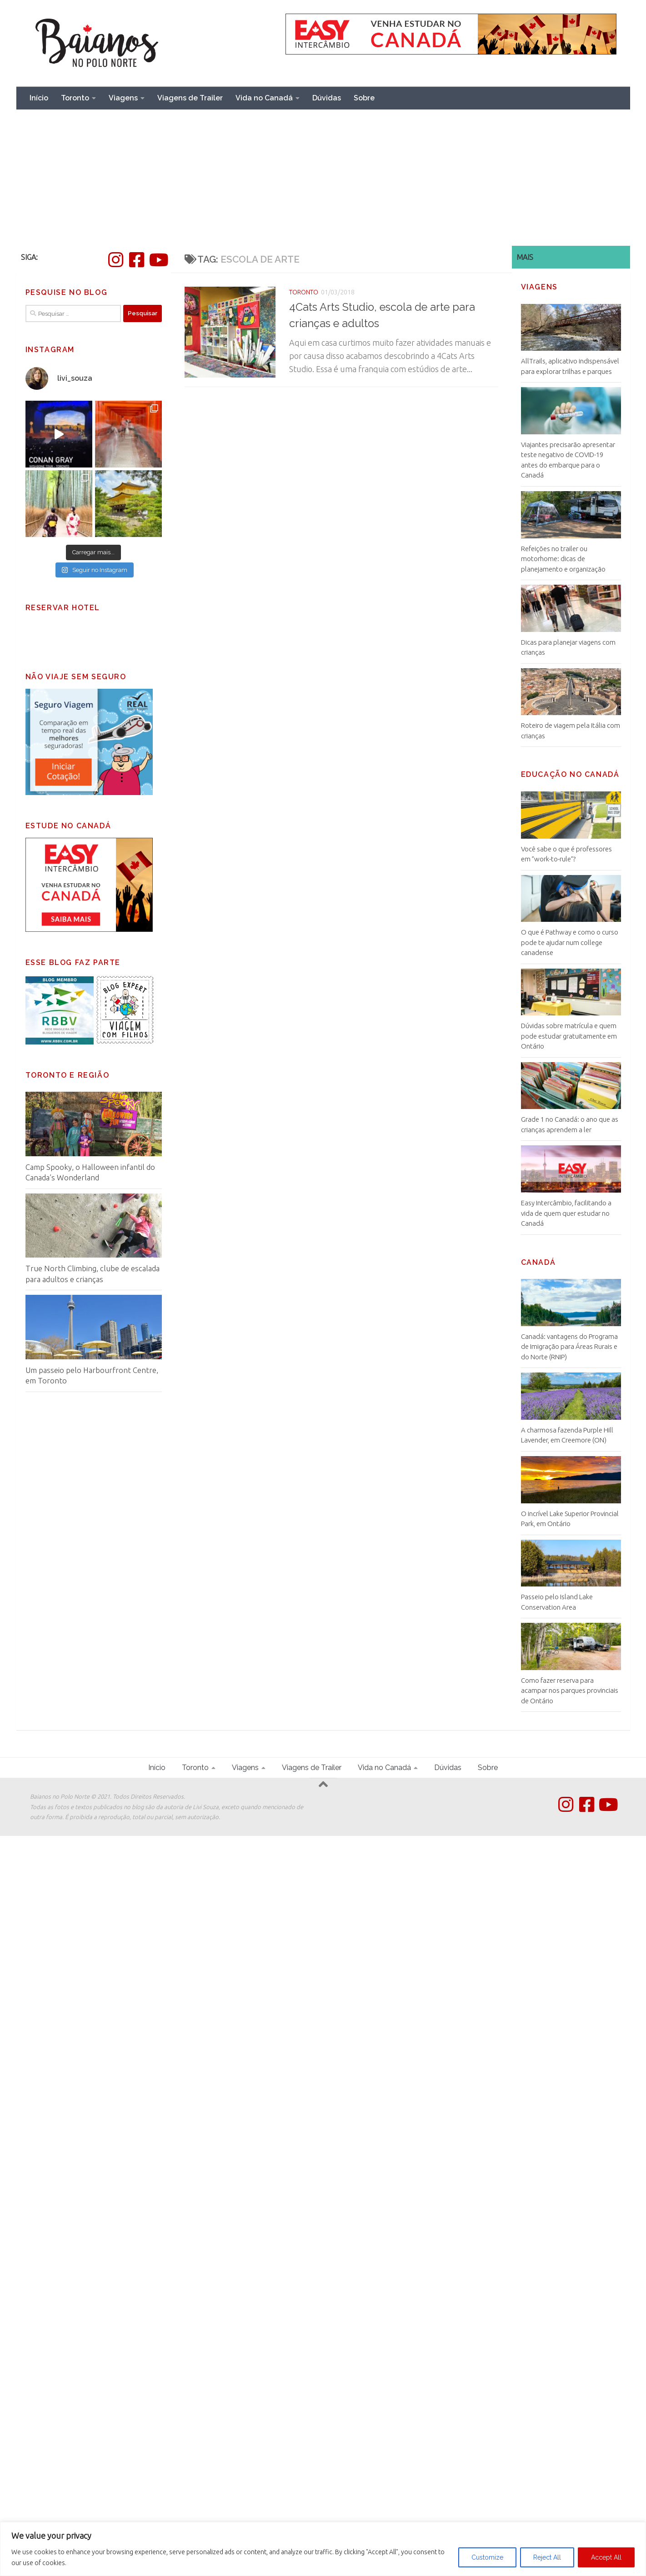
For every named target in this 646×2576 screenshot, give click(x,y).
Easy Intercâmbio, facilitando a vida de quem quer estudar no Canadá (566, 1213)
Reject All (547, 2557)
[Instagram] (116, 260)
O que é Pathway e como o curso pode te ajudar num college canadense (569, 942)
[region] (323, 2549)
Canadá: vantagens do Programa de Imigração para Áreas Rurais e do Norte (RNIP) (569, 1347)
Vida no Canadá (264, 98)
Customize (487, 2557)
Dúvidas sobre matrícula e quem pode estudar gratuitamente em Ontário (569, 1036)
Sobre (364, 98)
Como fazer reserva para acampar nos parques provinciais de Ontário (569, 1690)
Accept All (606, 2557)
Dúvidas (326, 98)
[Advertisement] (323, 177)
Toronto (75, 98)
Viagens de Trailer (190, 98)
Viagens (123, 98)
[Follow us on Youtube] (157, 260)
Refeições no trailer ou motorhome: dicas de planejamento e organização (563, 559)
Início (39, 98)
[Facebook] (136, 260)
